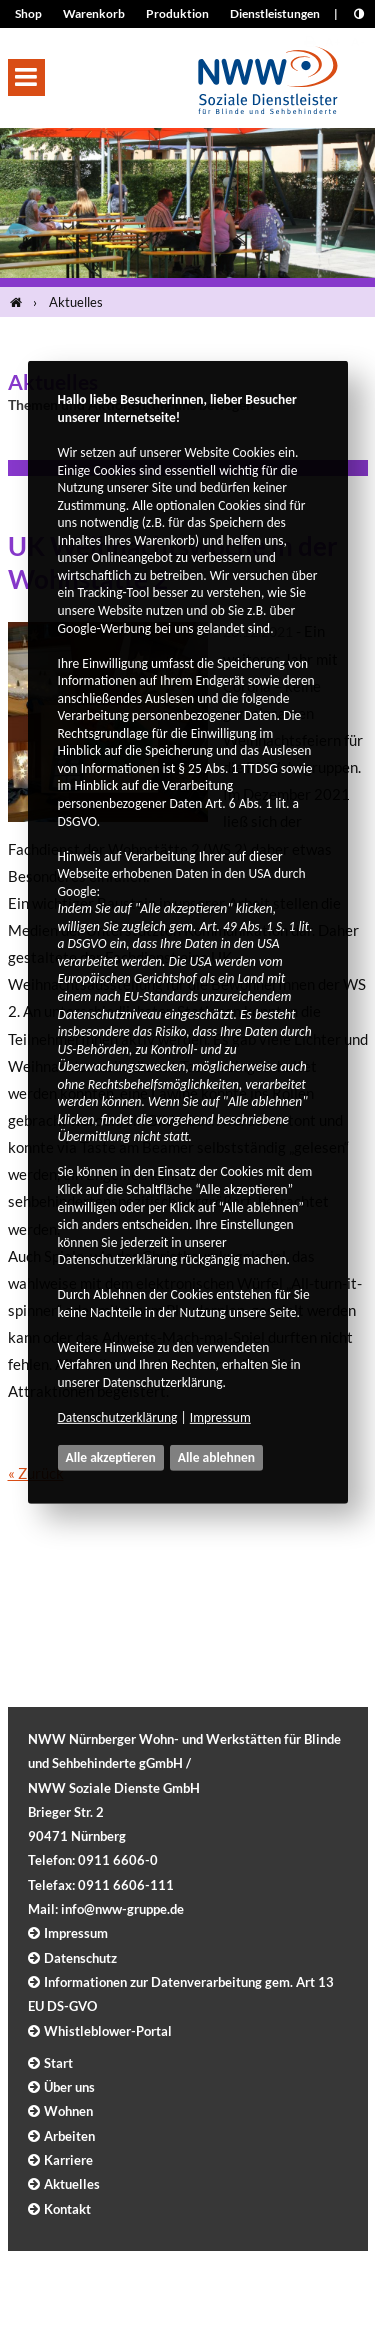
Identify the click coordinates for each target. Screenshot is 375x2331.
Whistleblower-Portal (108, 2031)
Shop (28, 13)
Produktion (177, 13)
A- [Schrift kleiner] (357, 41)
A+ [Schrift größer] (333, 41)
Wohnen (68, 2111)
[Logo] (268, 74)
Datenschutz (80, 1958)
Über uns (69, 2087)
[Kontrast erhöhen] (359, 13)
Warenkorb (94, 13)
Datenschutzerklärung (118, 1417)
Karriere (68, 2160)
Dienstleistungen (275, 13)
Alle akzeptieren (111, 1457)
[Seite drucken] (309, 41)
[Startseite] (20, 302)
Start (58, 2063)
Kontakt (67, 2209)
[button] (26, 77)
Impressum (220, 1417)
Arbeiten (69, 2136)
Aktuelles (76, 302)
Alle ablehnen (216, 1457)
